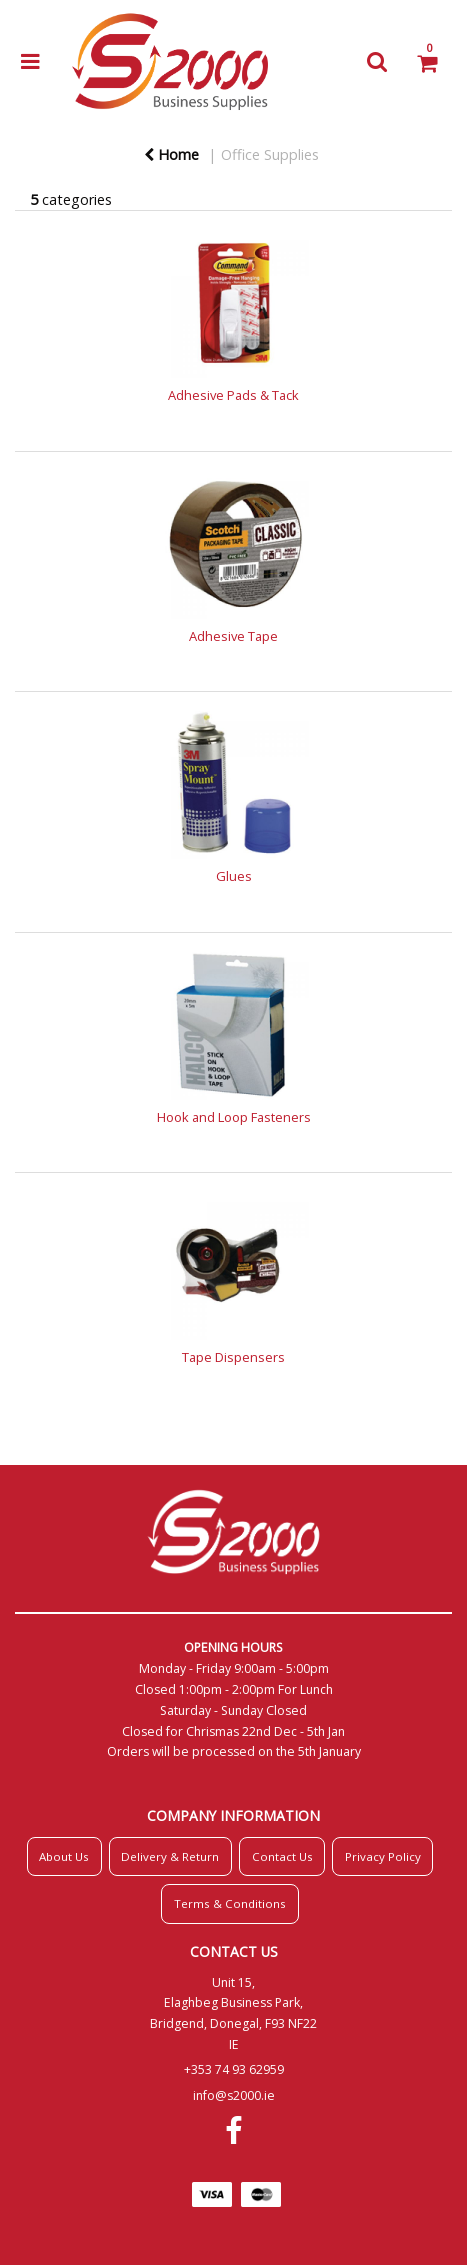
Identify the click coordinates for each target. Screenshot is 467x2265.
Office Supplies (270, 154)
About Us (64, 1856)
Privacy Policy (383, 1856)
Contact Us (282, 1856)
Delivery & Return (170, 1856)
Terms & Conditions (230, 1903)
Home (171, 154)
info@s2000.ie (234, 2095)
